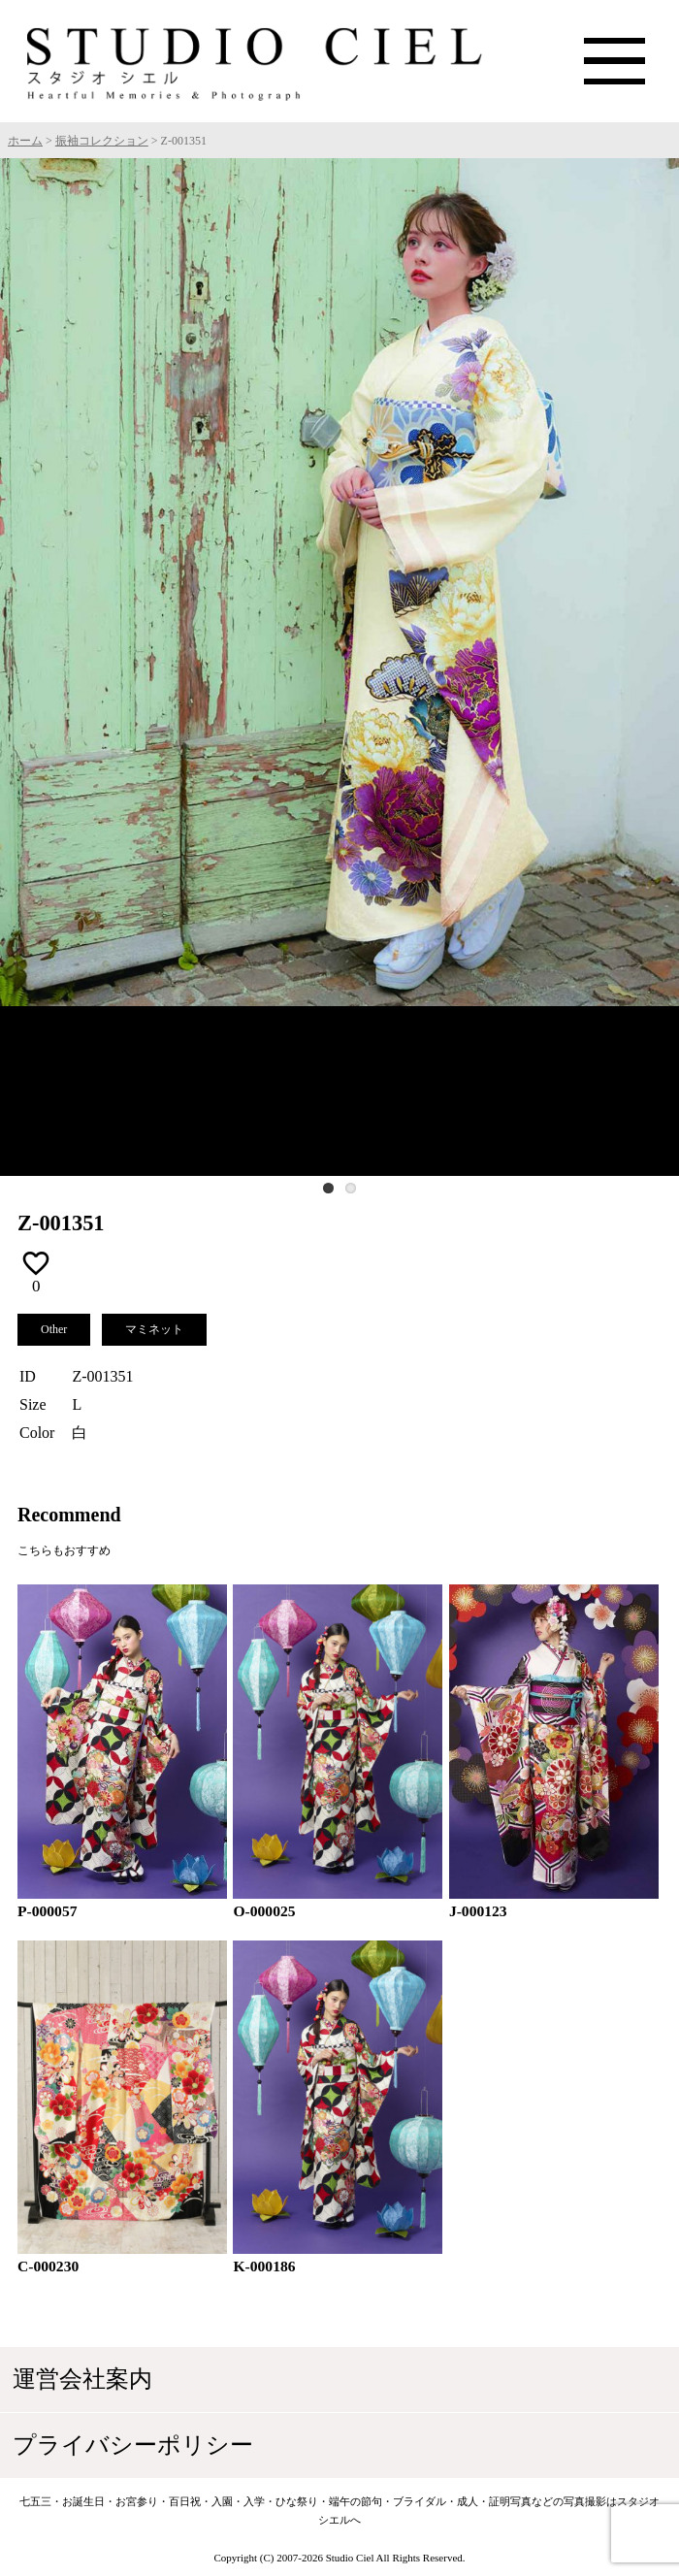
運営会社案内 (85, 2379)
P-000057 (47, 1911)
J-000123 (478, 1911)
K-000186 (264, 2266)
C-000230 (48, 2266)
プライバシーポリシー (138, 2447)
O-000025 (264, 1911)
